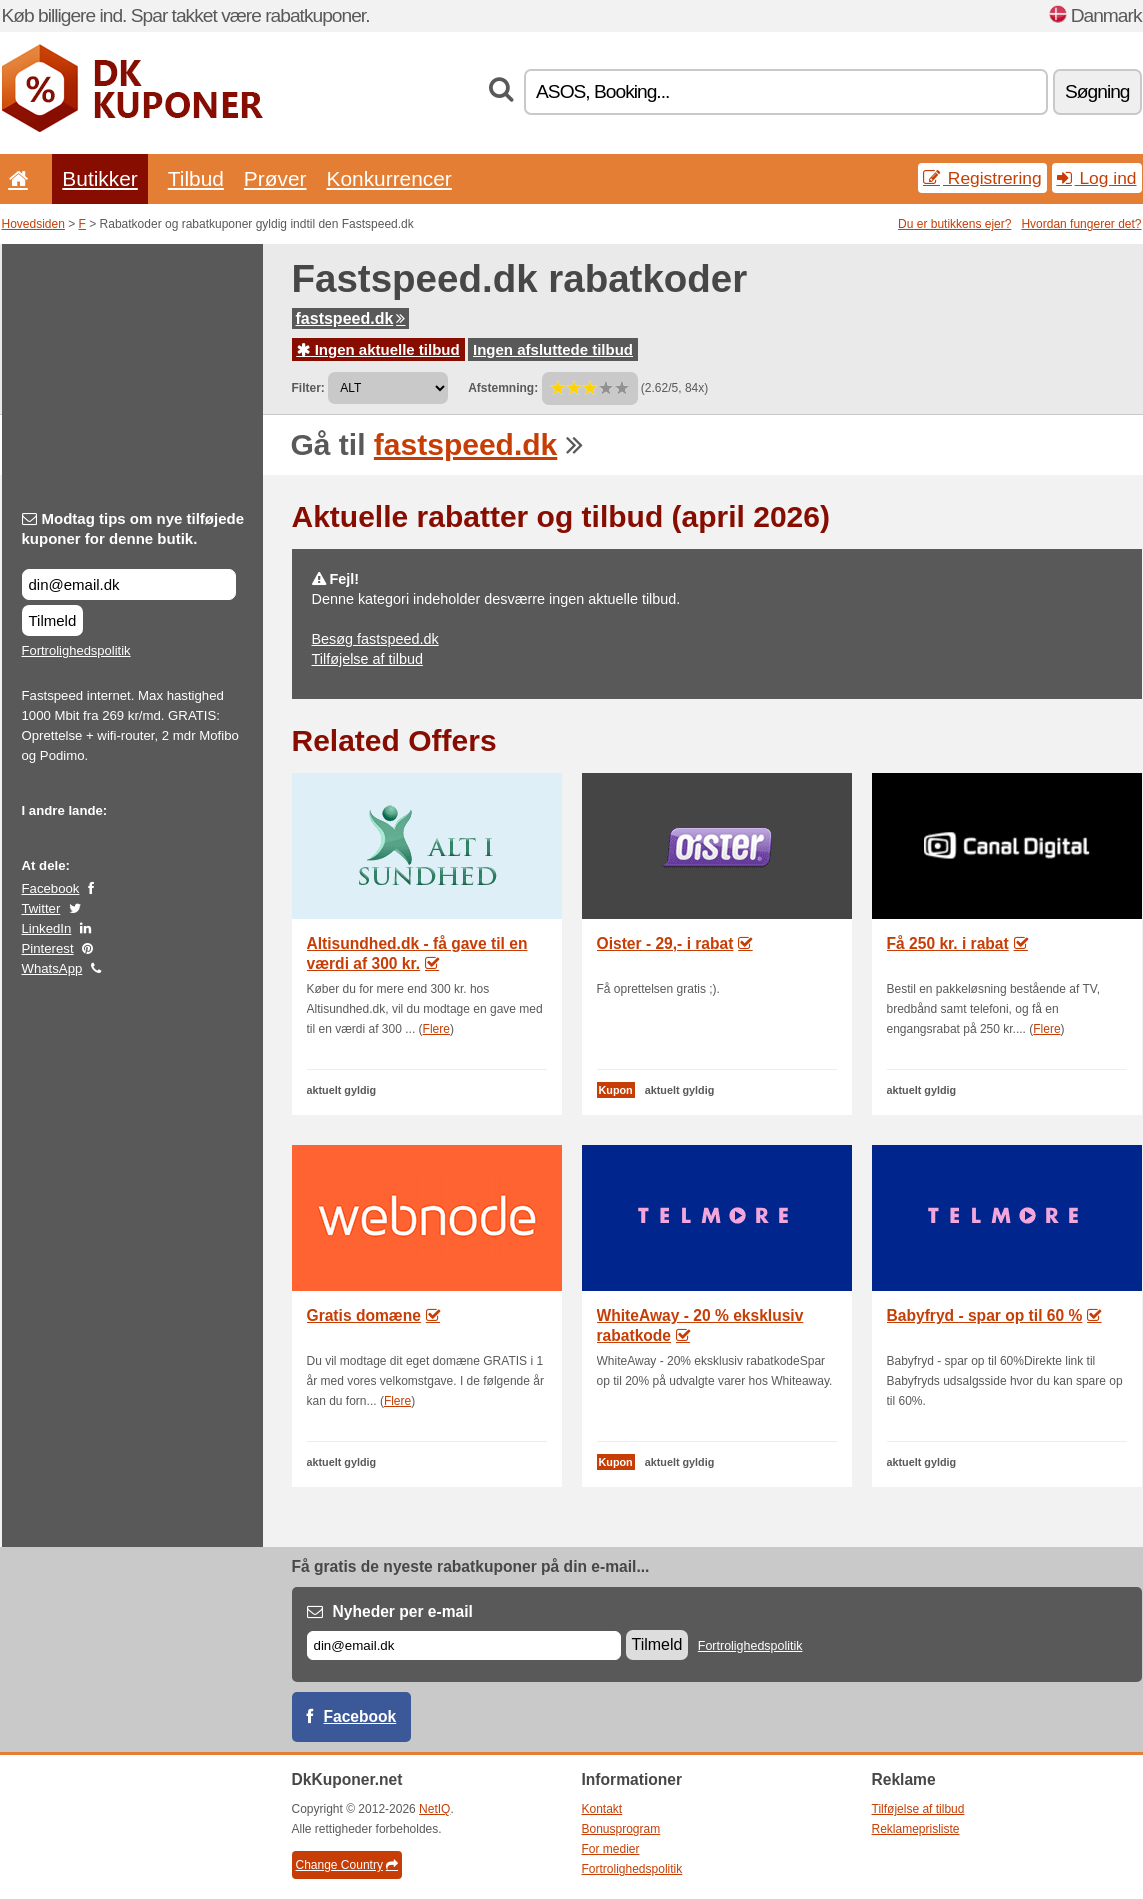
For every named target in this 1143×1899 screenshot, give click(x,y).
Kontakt (602, 1809)
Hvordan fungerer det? (1081, 224)
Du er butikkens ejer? (954, 224)
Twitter (41, 908)
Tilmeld (53, 620)
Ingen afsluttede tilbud (553, 349)
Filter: (308, 388)
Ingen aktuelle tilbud (378, 349)
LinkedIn (47, 928)
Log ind (1097, 178)
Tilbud (196, 178)
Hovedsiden (33, 224)
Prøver (275, 178)
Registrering (982, 178)
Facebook (51, 888)
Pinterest (48, 948)
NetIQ (434, 1809)
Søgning (1097, 91)
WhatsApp (52, 968)
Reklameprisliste (916, 1829)
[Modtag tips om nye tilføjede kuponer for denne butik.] (129, 584)
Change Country (347, 1865)
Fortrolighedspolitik (76, 650)
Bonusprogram (621, 1829)
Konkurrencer (388, 178)
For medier (611, 1849)
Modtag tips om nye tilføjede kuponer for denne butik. (133, 528)
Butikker (99, 178)
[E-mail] (464, 1645)
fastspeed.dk (351, 318)
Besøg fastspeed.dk (375, 639)
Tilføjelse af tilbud (367, 659)
